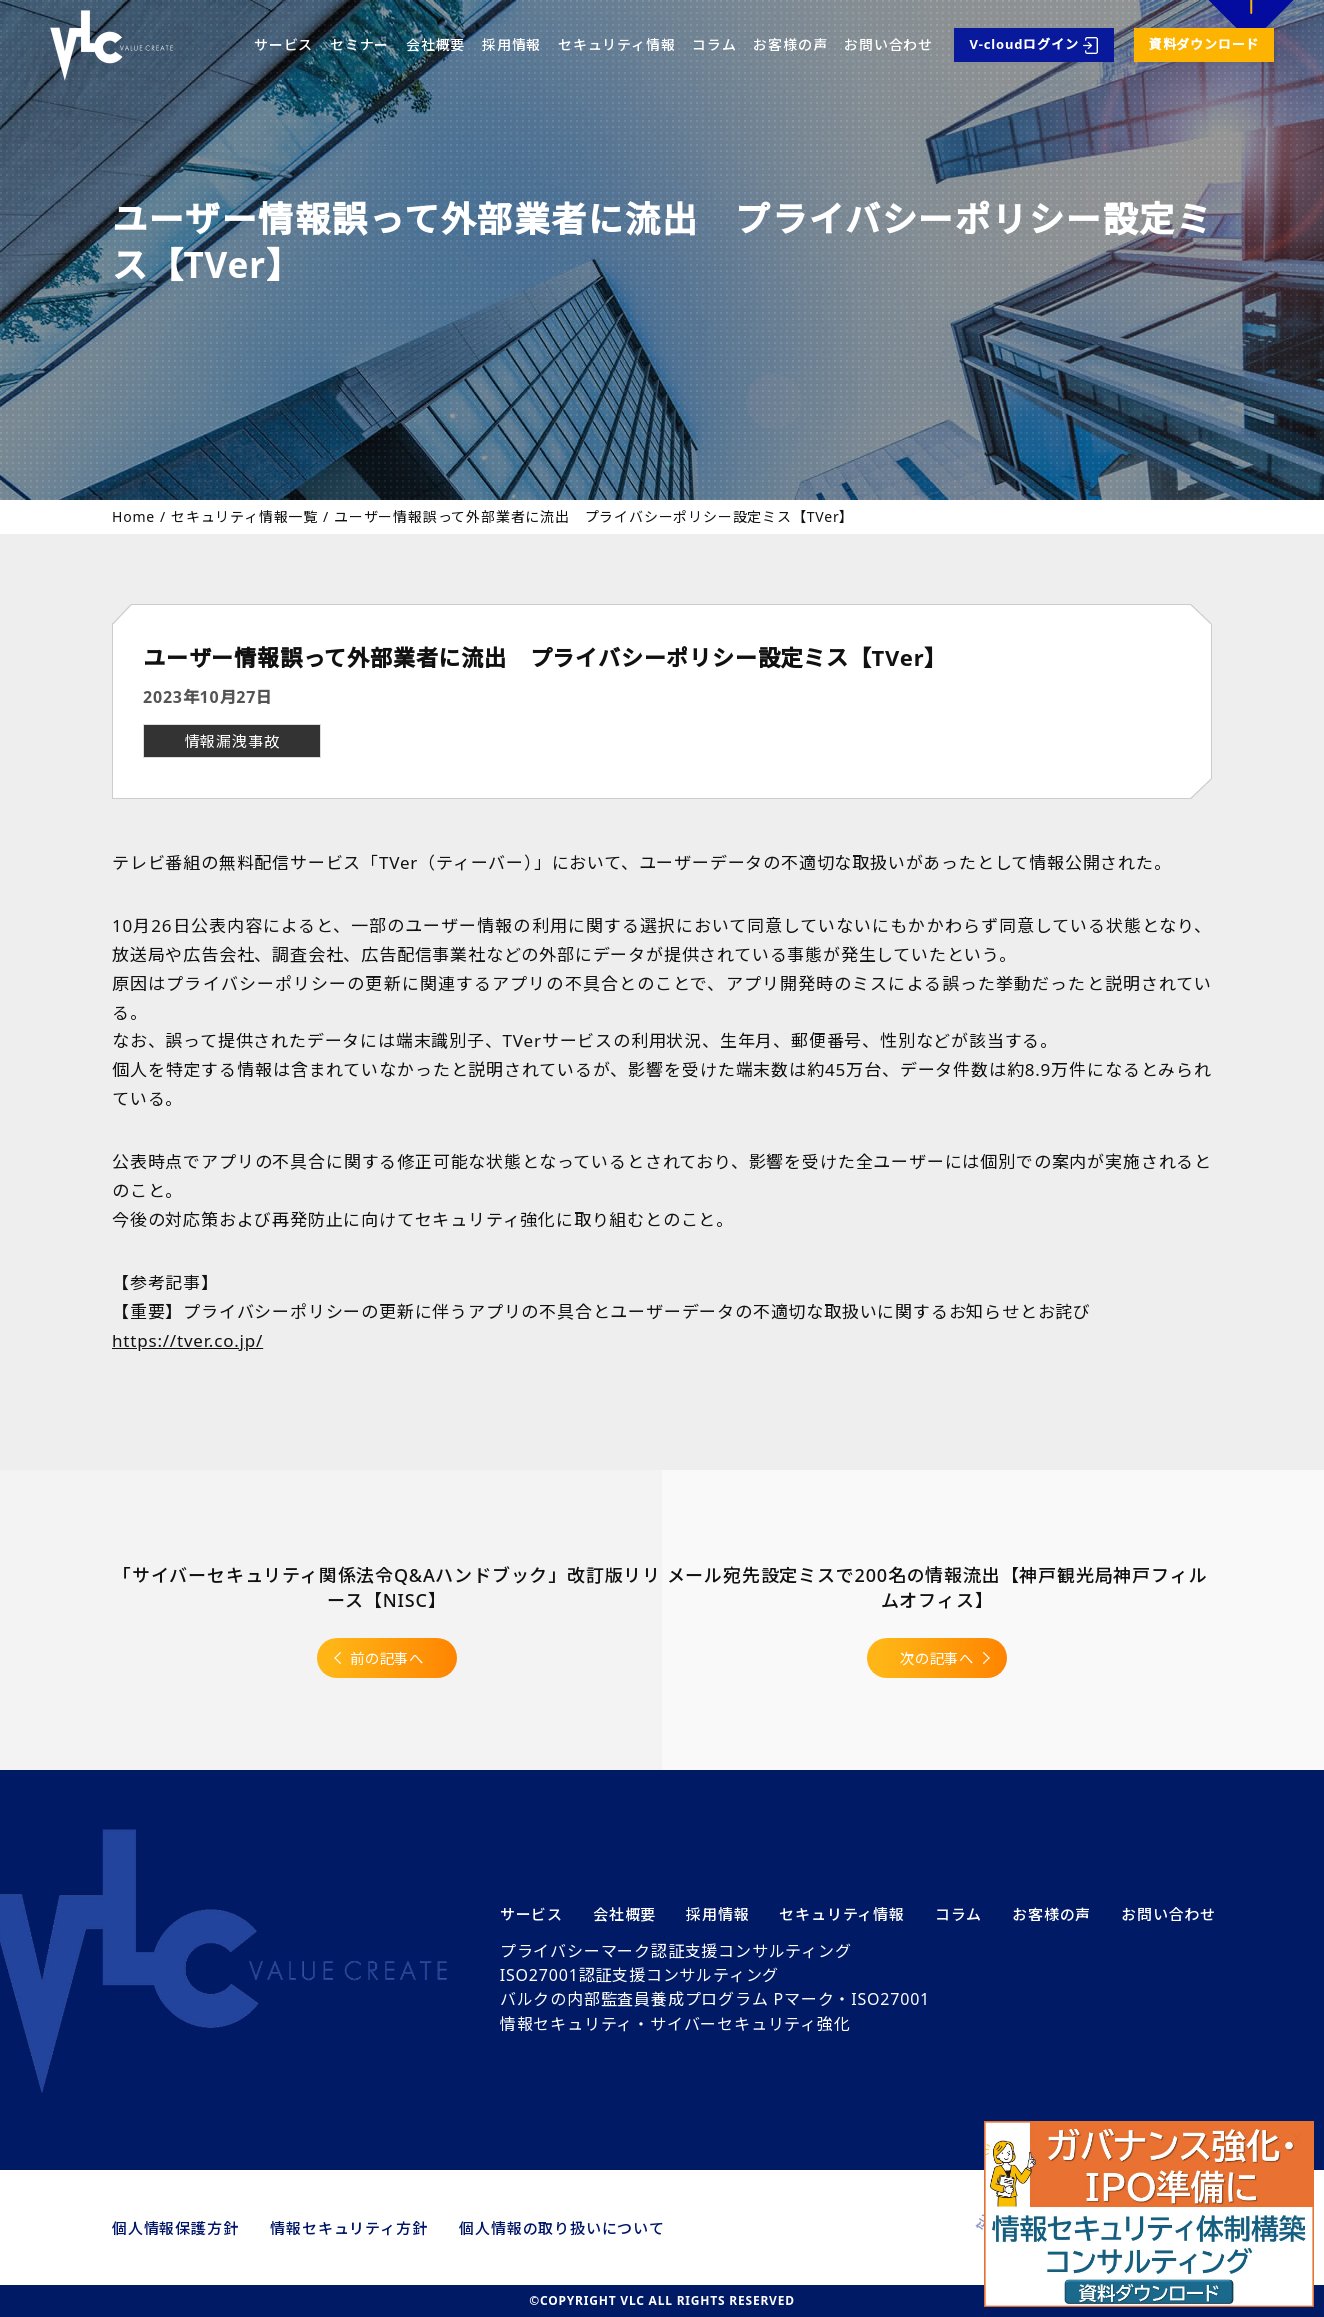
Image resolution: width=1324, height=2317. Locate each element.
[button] (1149, 2214)
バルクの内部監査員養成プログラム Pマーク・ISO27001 (715, 1999)
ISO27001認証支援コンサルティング (639, 1975)
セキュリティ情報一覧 (244, 517)
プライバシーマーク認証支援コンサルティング (676, 1951)
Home (133, 516)
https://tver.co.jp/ (187, 1338)
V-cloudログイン (1024, 44)
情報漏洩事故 (232, 741)
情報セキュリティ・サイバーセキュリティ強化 (675, 2024)
